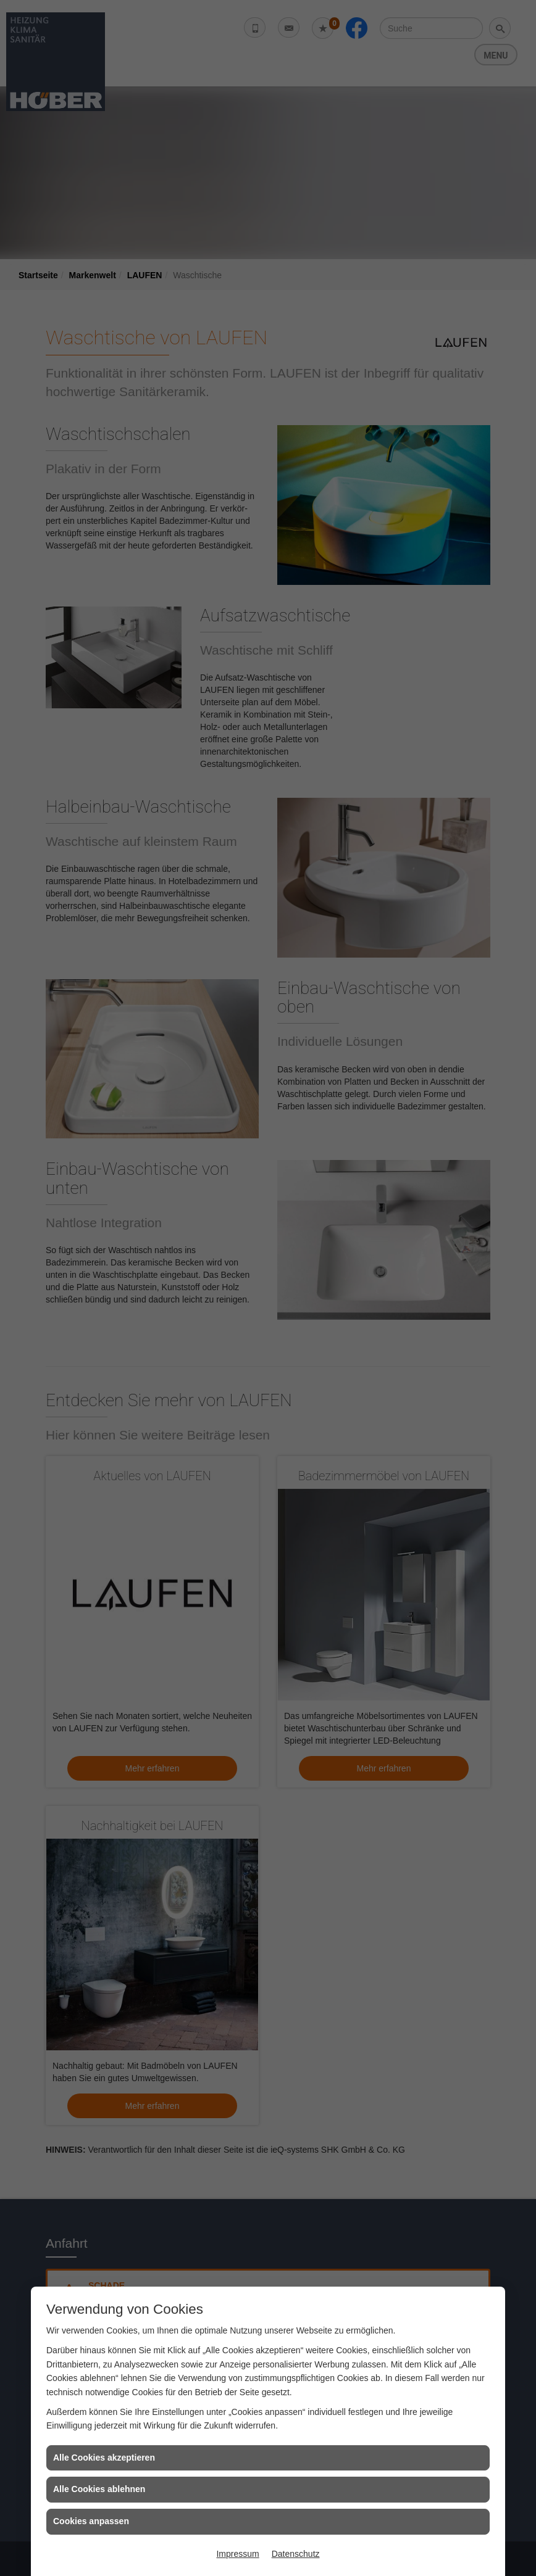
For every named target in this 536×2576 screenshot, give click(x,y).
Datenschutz (296, 2554)
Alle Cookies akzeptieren (104, 2457)
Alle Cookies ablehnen (99, 2489)
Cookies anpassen (91, 2521)
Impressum (237, 2554)
